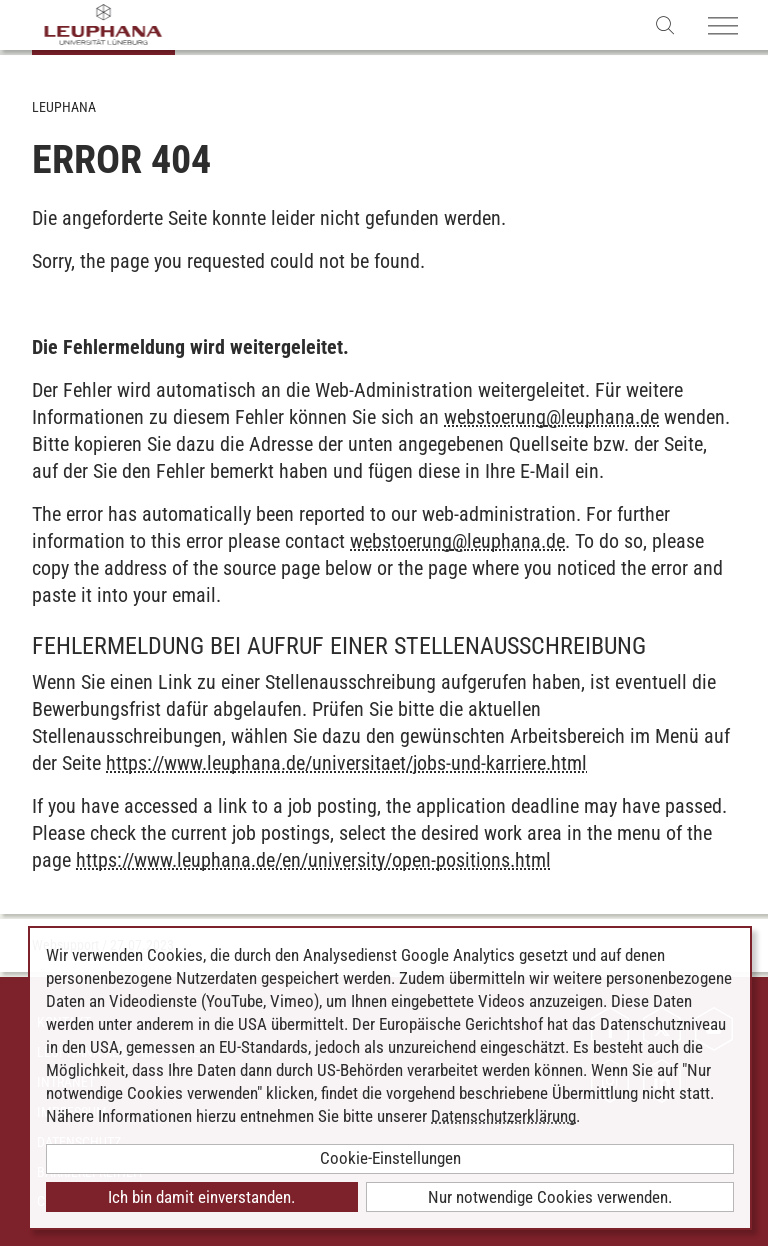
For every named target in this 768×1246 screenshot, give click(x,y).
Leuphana (64, 107)
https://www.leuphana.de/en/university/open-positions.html (313, 860)
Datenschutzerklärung (503, 1116)
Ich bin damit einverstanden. (201, 1197)
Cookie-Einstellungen (390, 1158)
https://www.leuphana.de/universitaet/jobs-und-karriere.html (346, 763)
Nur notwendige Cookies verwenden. (550, 1197)
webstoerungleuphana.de (551, 417)
